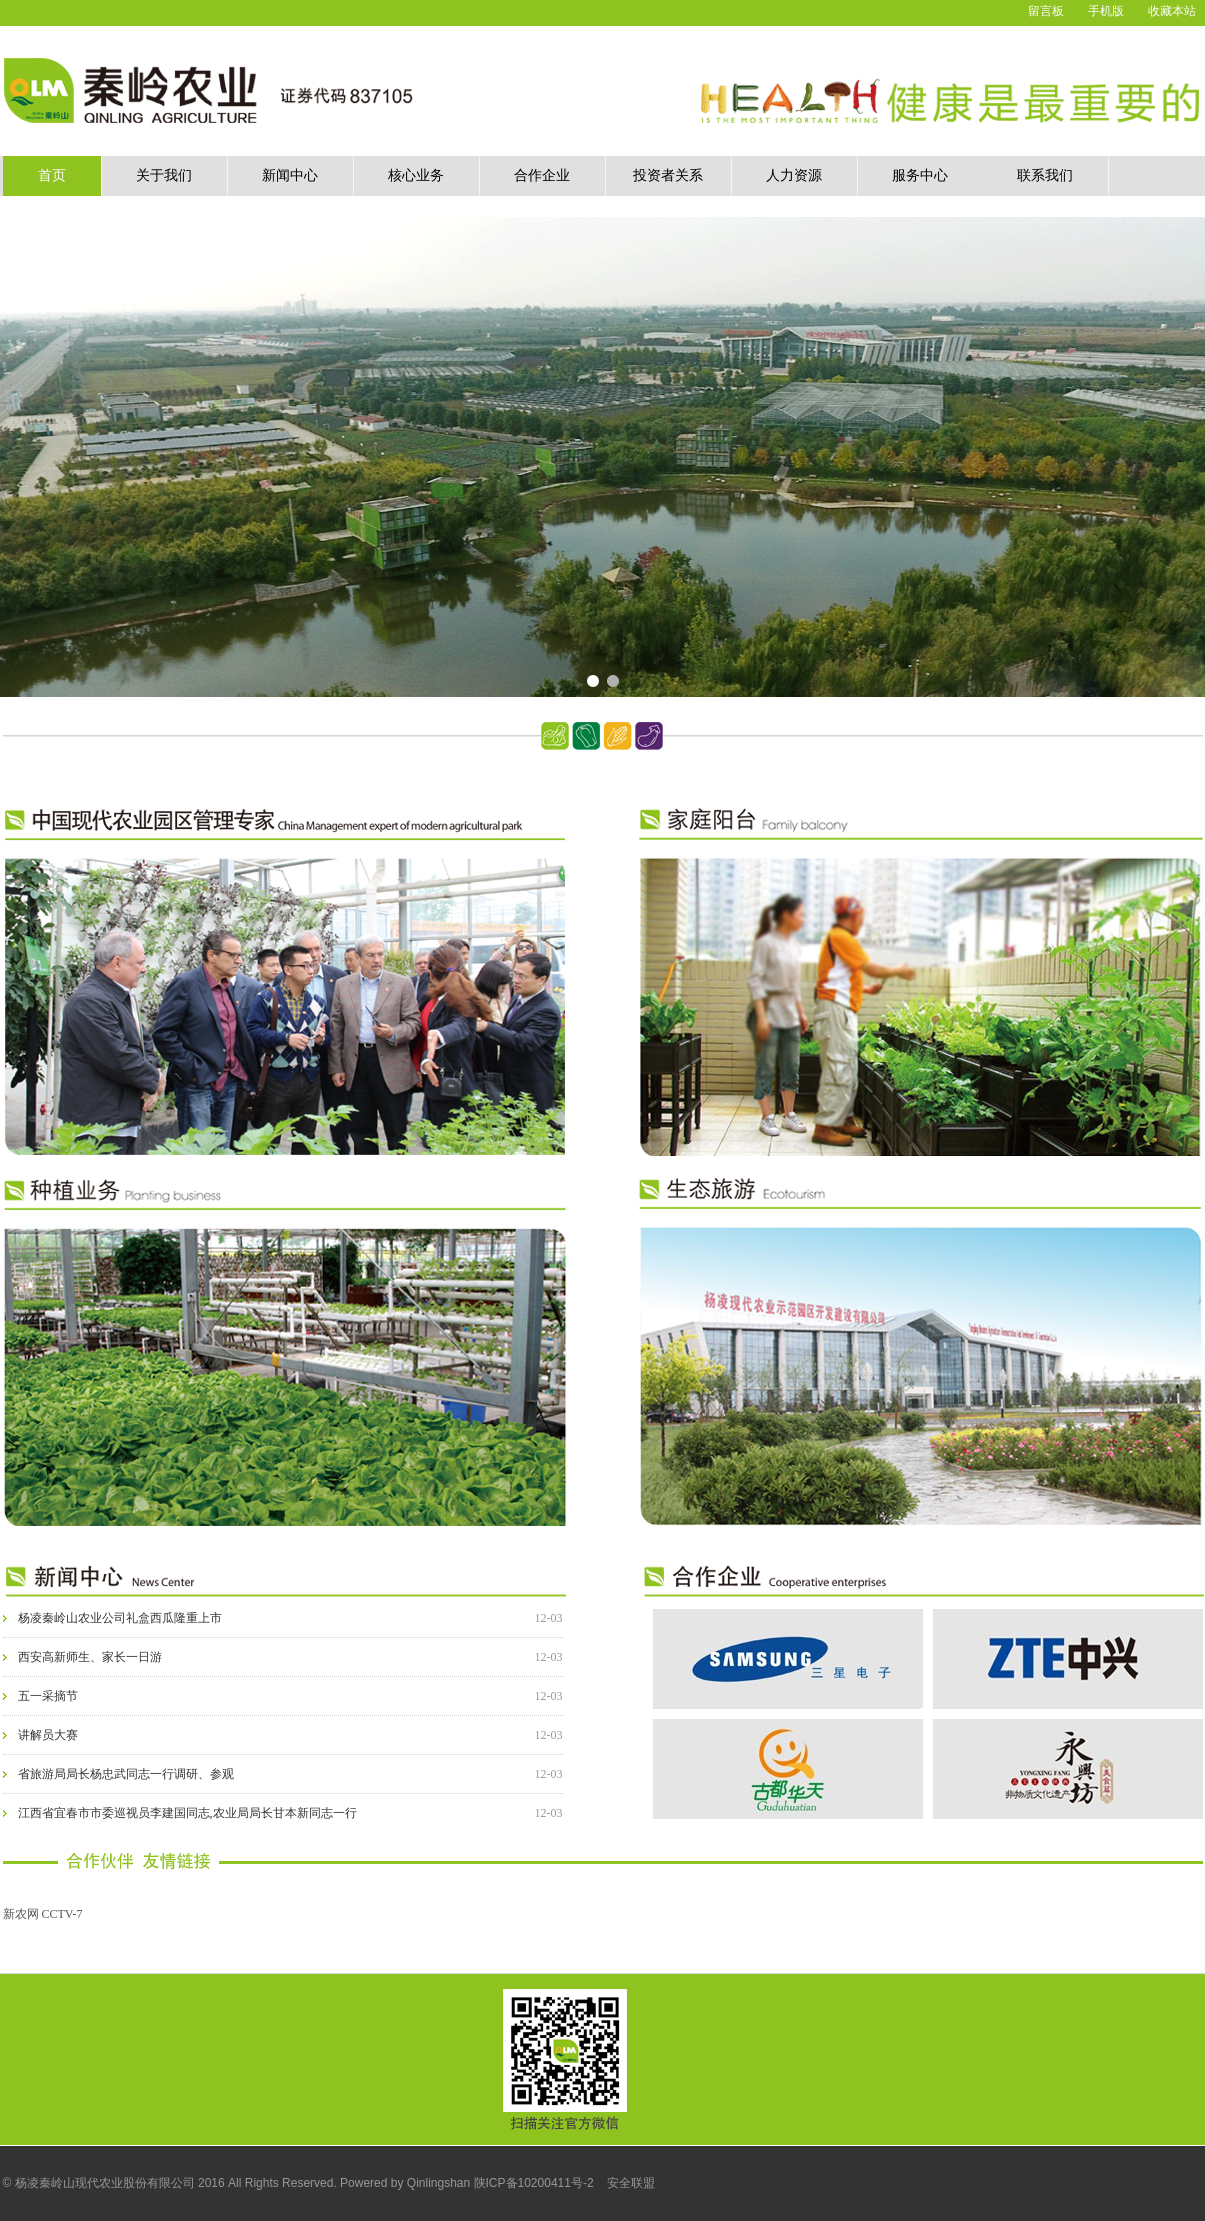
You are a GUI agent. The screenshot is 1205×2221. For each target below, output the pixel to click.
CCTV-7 (62, 1914)
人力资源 (794, 175)
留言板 (1046, 11)
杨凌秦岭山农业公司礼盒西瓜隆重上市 (120, 1618)
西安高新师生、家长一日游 (90, 1657)
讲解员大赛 (48, 1735)
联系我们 (1045, 175)
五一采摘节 (48, 1696)
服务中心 (920, 175)
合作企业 (542, 175)
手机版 (1106, 11)
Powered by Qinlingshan (405, 2183)
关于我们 (164, 175)
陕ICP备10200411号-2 (534, 2183)
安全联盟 (631, 2183)
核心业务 (416, 175)
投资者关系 (668, 175)
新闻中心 (290, 175)
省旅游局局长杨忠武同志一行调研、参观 (126, 1774)
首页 (52, 175)
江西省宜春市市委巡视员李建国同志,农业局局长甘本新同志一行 (187, 1813)
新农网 (21, 1914)
